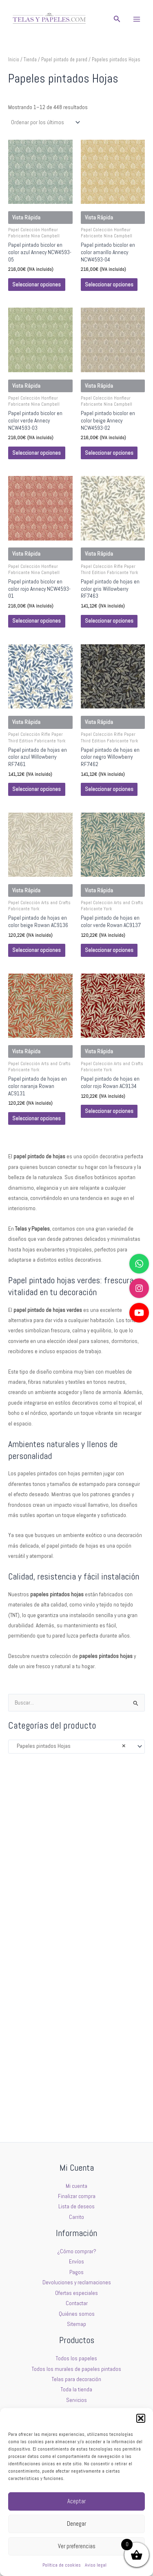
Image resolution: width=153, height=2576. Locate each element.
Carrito (76, 2217)
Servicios (76, 2400)
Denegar (76, 2523)
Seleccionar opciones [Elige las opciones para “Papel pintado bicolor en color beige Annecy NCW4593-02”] (109, 452)
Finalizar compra (76, 2196)
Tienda (30, 59)
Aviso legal (95, 2565)
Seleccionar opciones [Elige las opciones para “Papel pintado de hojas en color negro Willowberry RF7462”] (109, 789)
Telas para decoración (76, 2379)
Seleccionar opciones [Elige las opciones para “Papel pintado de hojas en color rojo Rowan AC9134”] (109, 1111)
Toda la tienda (76, 2389)
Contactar (77, 2303)
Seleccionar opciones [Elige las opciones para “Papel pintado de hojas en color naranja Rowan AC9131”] (36, 1118)
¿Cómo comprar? (76, 2251)
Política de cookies (61, 2565)
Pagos (76, 2272)
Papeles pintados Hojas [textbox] (69, 1746)
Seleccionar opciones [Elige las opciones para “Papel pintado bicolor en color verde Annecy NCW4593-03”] (36, 452)
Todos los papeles (76, 2358)
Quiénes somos (77, 2313)
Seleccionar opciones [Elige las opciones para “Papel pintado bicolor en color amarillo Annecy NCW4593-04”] (109, 284)
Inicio (13, 59)
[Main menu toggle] (137, 19)
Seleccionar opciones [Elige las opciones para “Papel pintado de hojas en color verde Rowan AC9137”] (109, 950)
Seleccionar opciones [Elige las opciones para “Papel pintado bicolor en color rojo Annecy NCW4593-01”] (36, 620)
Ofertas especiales (76, 2293)
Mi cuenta (76, 2186)
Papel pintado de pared (64, 59)
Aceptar (76, 2501)
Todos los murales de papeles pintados (76, 2369)
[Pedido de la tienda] (45, 122)
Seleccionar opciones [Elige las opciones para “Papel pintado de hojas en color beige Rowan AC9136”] (36, 950)
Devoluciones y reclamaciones (76, 2282)
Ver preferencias (76, 2546)
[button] (141, 2418)
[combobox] (76, 1747)
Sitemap (76, 2324)
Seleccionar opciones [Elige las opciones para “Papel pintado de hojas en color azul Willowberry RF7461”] (36, 789)
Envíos (76, 2261)
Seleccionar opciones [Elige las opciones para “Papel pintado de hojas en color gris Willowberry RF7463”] (109, 620)
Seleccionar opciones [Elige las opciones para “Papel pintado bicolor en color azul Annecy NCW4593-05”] (36, 284)
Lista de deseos (76, 2206)
